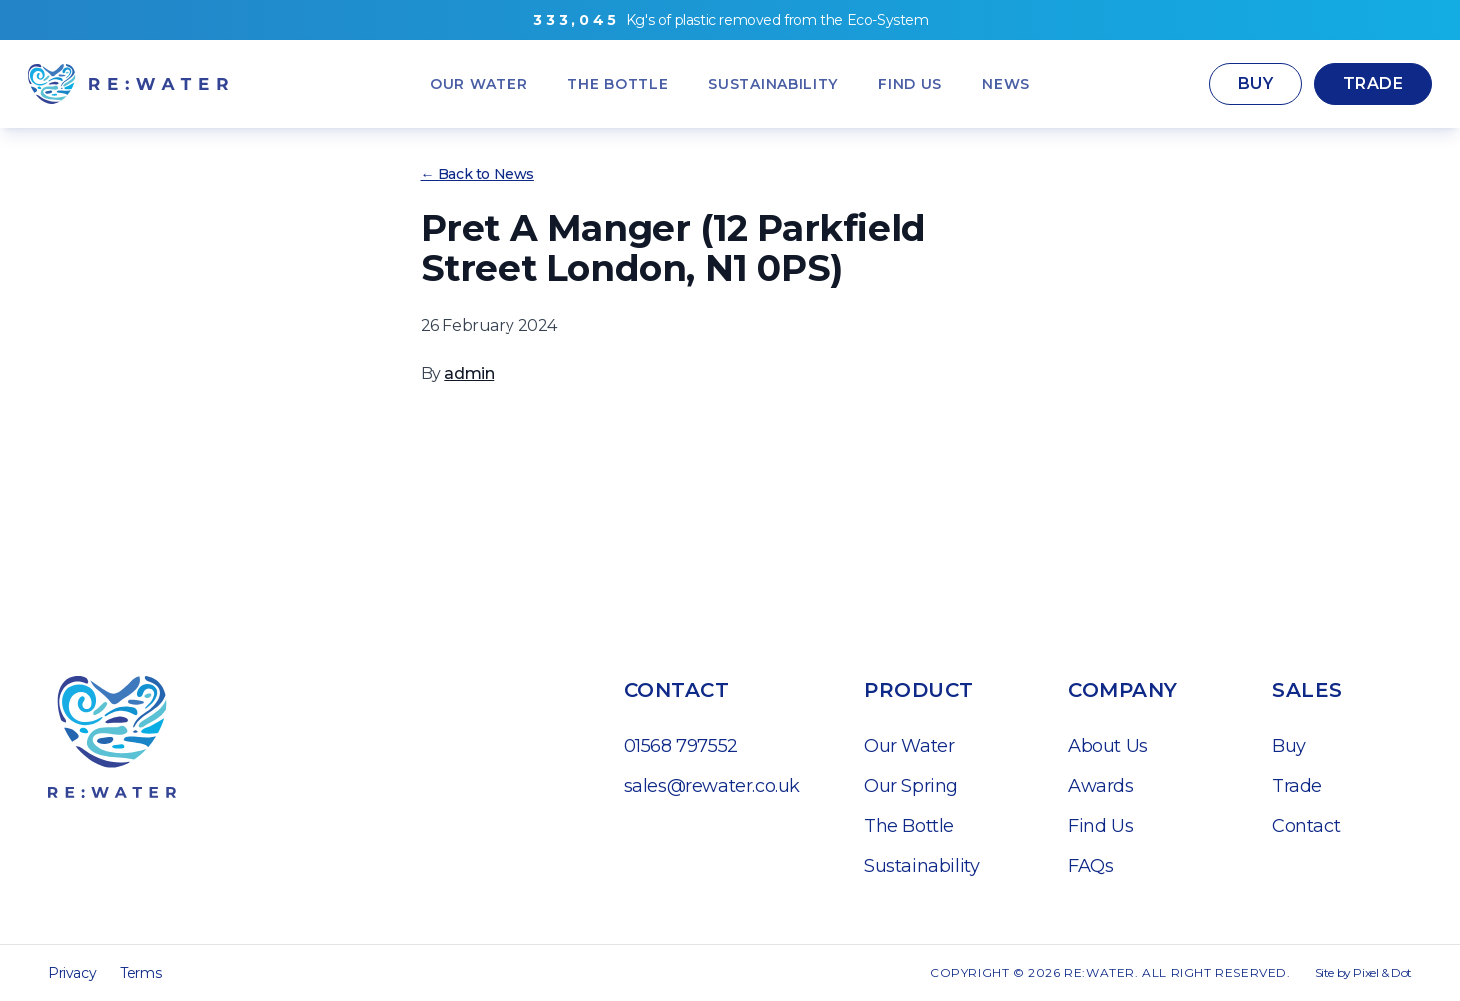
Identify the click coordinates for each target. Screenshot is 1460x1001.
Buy (1255, 83)
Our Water (909, 746)
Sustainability (921, 866)
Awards (1101, 786)
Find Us (1100, 826)
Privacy (72, 973)
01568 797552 (681, 746)
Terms (140, 973)
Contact (1306, 826)
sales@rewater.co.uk (712, 786)
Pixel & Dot (1382, 972)
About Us (1108, 746)
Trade (1373, 83)
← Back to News (477, 174)
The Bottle (909, 826)
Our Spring (911, 786)
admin (469, 373)
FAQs (1090, 866)
